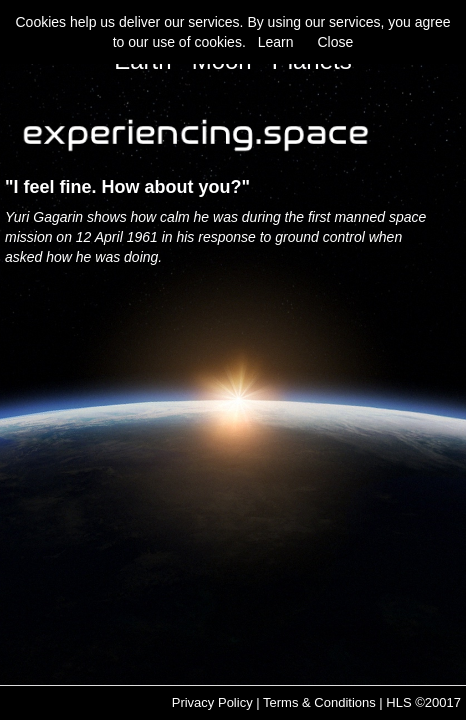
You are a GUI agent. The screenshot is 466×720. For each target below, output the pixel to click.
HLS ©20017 (423, 702)
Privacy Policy (212, 702)
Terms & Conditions (319, 702)
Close (335, 42)
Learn (276, 42)
